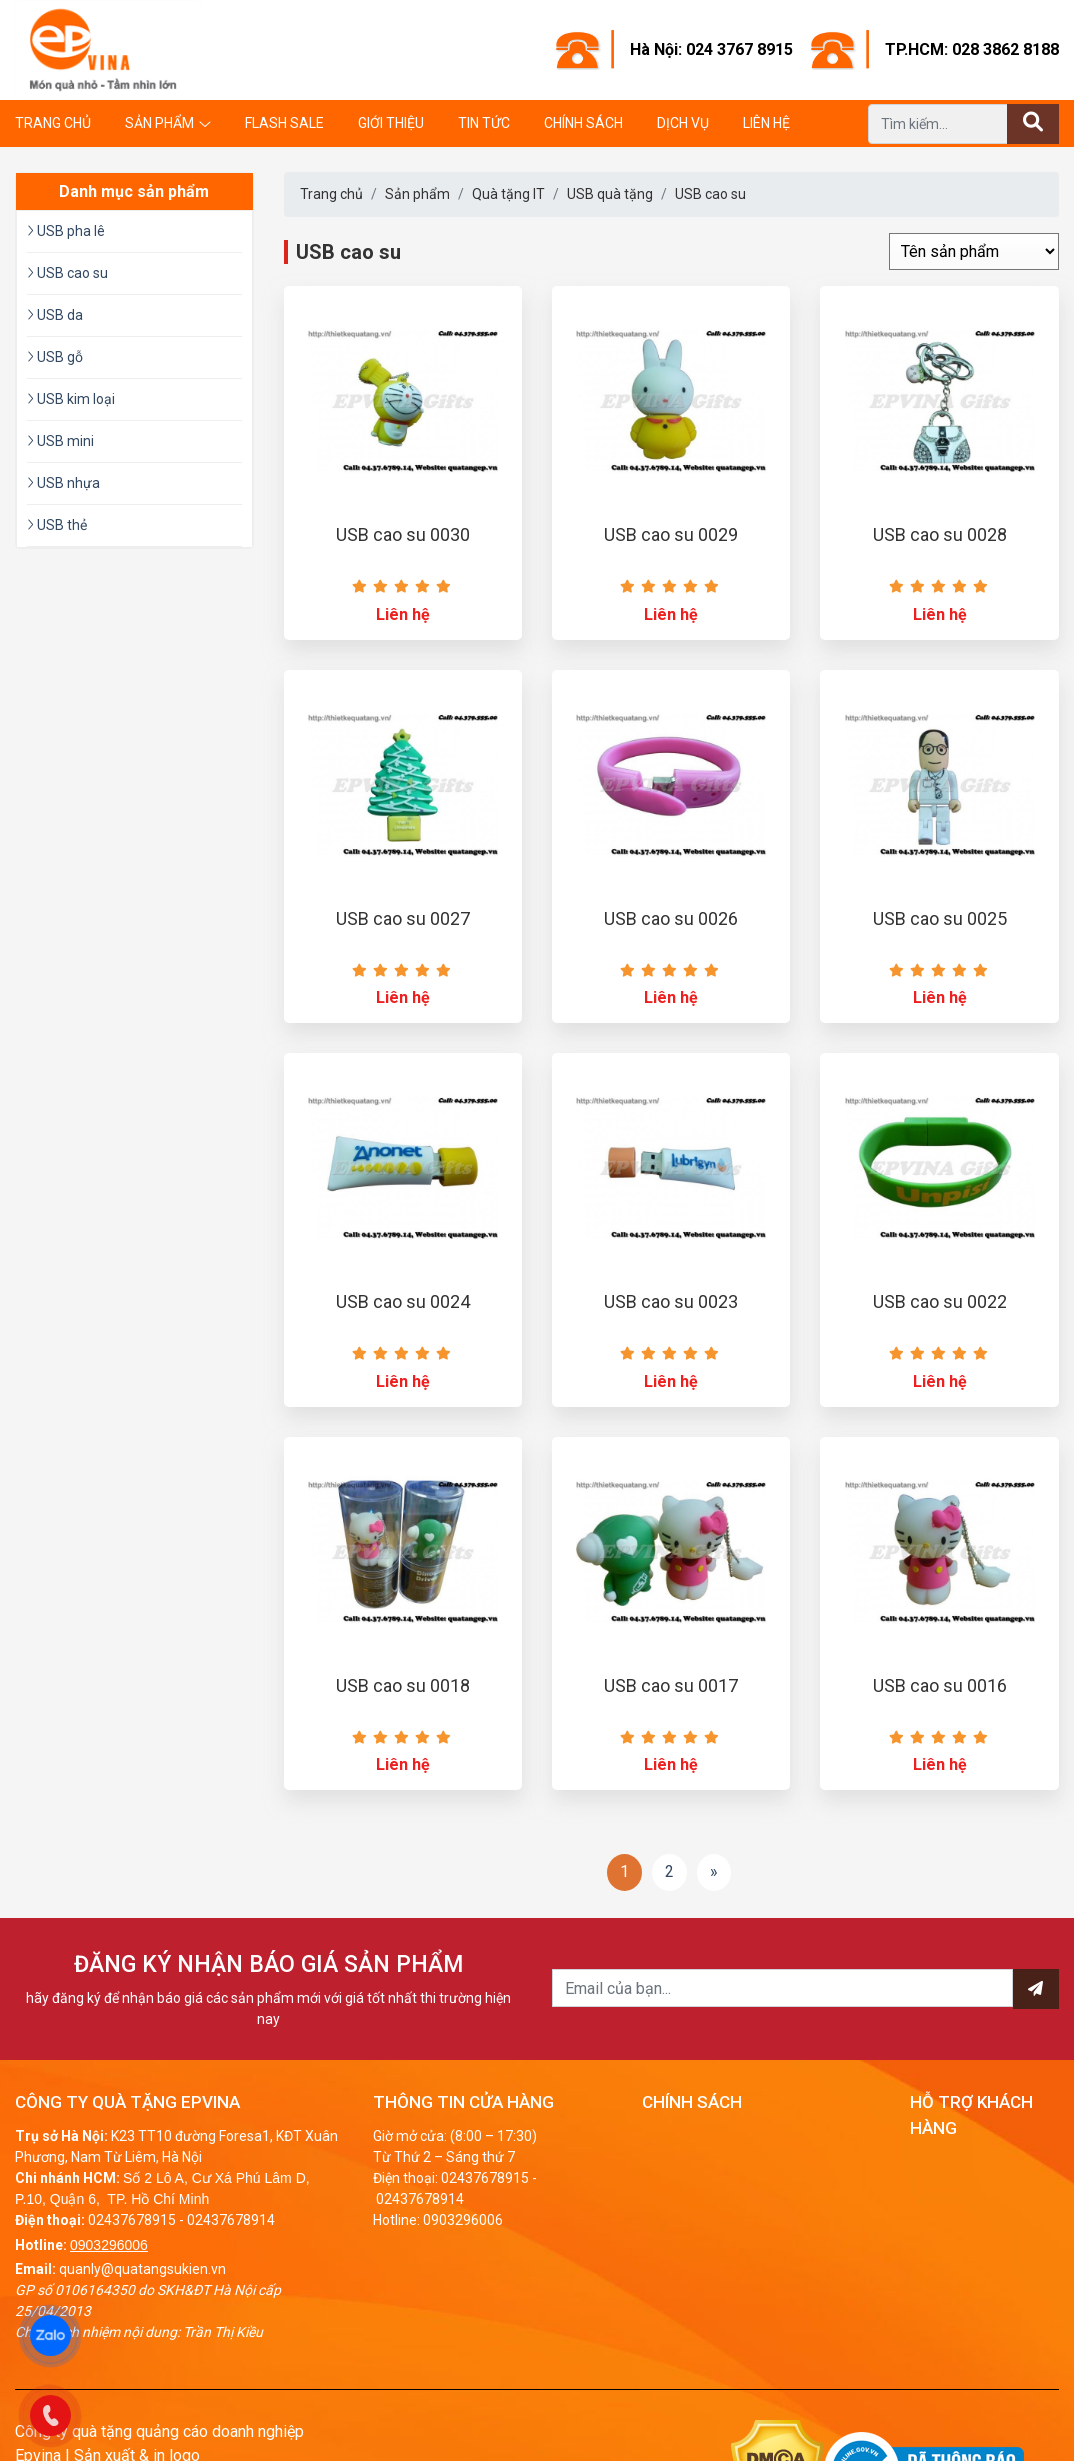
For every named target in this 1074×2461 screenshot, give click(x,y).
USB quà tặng (610, 194)
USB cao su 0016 (940, 1685)
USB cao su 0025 (940, 918)
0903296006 (109, 2245)
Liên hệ (766, 123)
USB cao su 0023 (671, 1301)
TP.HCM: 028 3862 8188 (972, 49)
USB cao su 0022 (940, 1301)
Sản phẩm (159, 123)
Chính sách (583, 123)
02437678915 (132, 2220)
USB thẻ (57, 525)
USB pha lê (66, 231)
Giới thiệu (391, 123)
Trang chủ (53, 123)
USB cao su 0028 (940, 534)
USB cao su (710, 194)
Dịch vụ (683, 123)
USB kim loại (71, 399)
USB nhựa (63, 483)
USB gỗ (55, 357)
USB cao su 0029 (671, 534)
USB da (55, 315)
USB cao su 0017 (671, 1685)
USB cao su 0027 (403, 918)
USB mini (60, 441)
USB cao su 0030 (403, 534)
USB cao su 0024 (403, 1301)
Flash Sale (284, 123)
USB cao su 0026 (671, 918)
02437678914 (231, 2220)
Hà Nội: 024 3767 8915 (711, 49)
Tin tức (484, 123)
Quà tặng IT (508, 194)
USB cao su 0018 (403, 1685)
